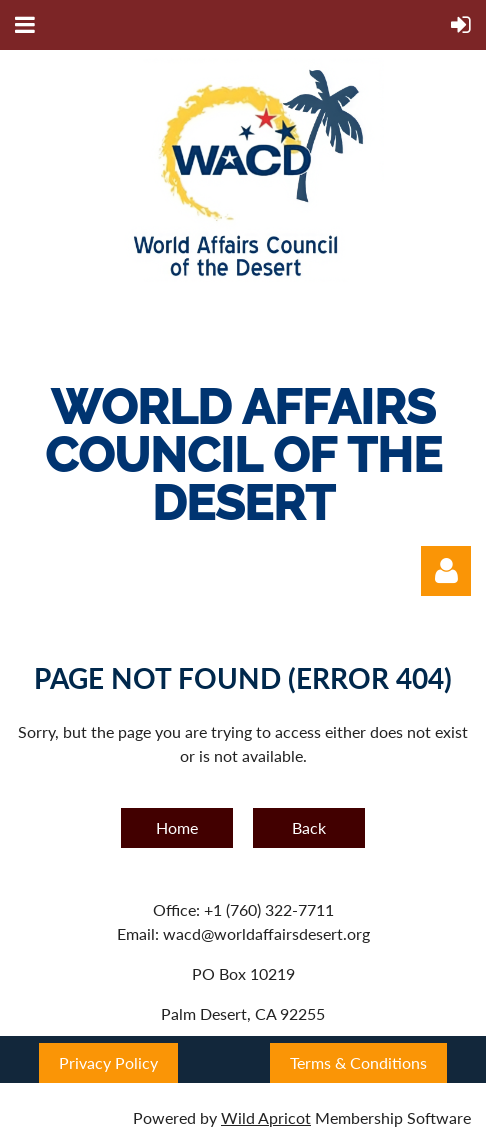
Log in (446, 571)
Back (309, 827)
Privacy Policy (108, 1062)
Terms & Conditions (358, 1062)
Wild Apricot (266, 1117)
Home (177, 827)
